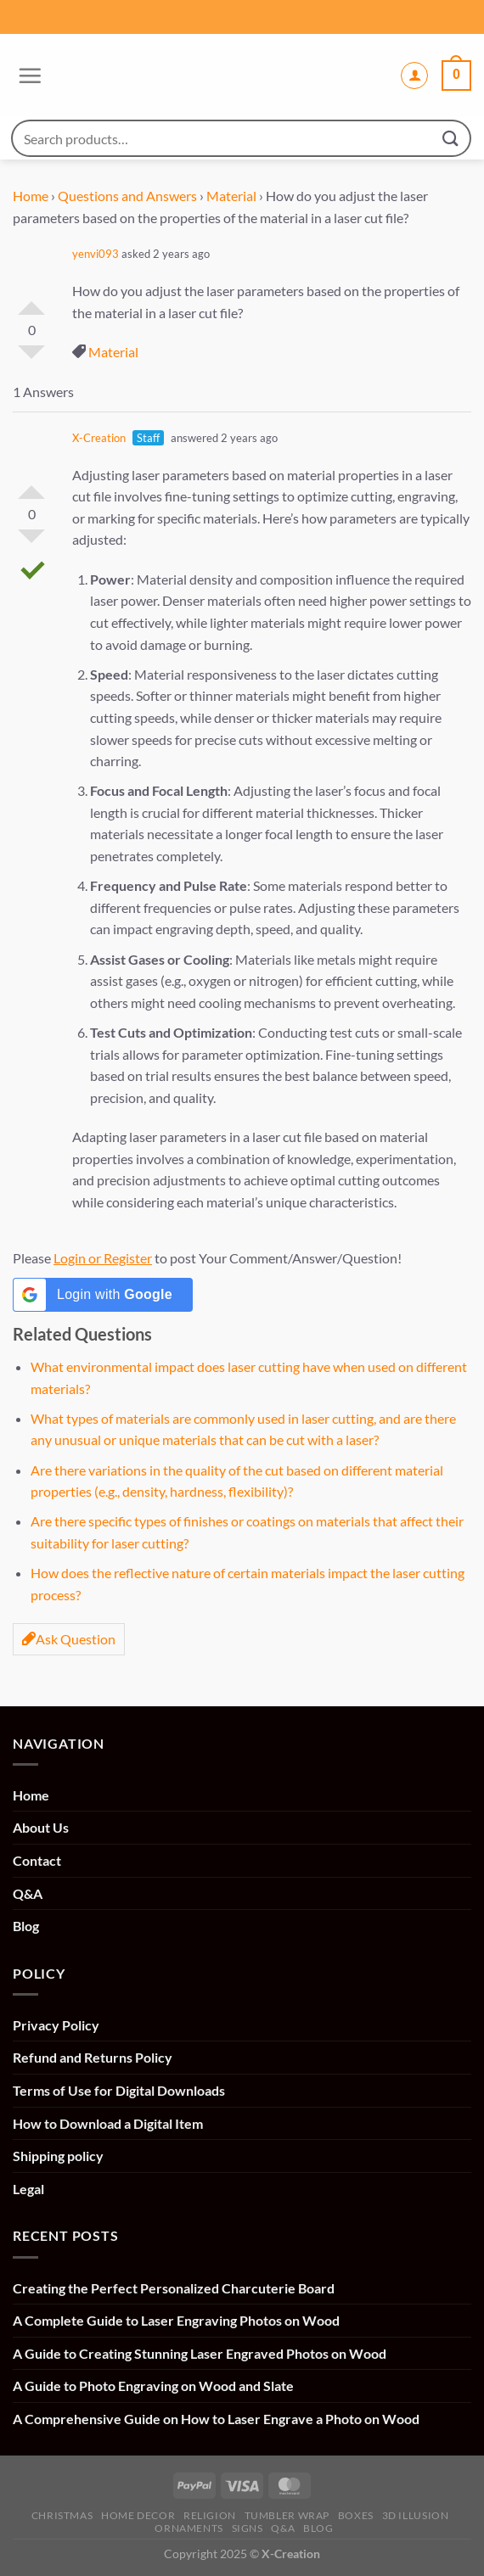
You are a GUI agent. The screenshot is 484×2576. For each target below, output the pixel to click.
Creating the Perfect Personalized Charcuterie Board (174, 2288)
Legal (28, 2189)
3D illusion (415, 2515)
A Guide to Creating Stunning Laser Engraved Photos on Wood (199, 2353)
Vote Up (31, 301)
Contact (37, 1860)
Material (231, 196)
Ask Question (68, 1639)
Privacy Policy (56, 2025)
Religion (209, 2515)
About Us (41, 1827)
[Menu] (27, 75)
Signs (247, 2528)
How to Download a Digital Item (108, 2123)
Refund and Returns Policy (92, 2057)
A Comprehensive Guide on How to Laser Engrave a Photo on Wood (216, 2419)
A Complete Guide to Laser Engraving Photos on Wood (176, 2320)
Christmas (62, 2515)
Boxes (356, 2515)
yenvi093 (95, 253)
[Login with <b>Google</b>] (103, 1295)
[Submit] (451, 137)
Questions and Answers (127, 196)
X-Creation (99, 438)
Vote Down (31, 358)
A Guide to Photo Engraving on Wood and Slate (153, 2385)
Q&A (27, 1893)
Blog (26, 1926)
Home (30, 196)
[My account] (414, 75)
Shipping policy (58, 2156)
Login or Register (102, 1258)
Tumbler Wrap (287, 2515)
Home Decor (138, 2515)
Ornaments (189, 2528)
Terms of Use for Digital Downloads (119, 2090)
